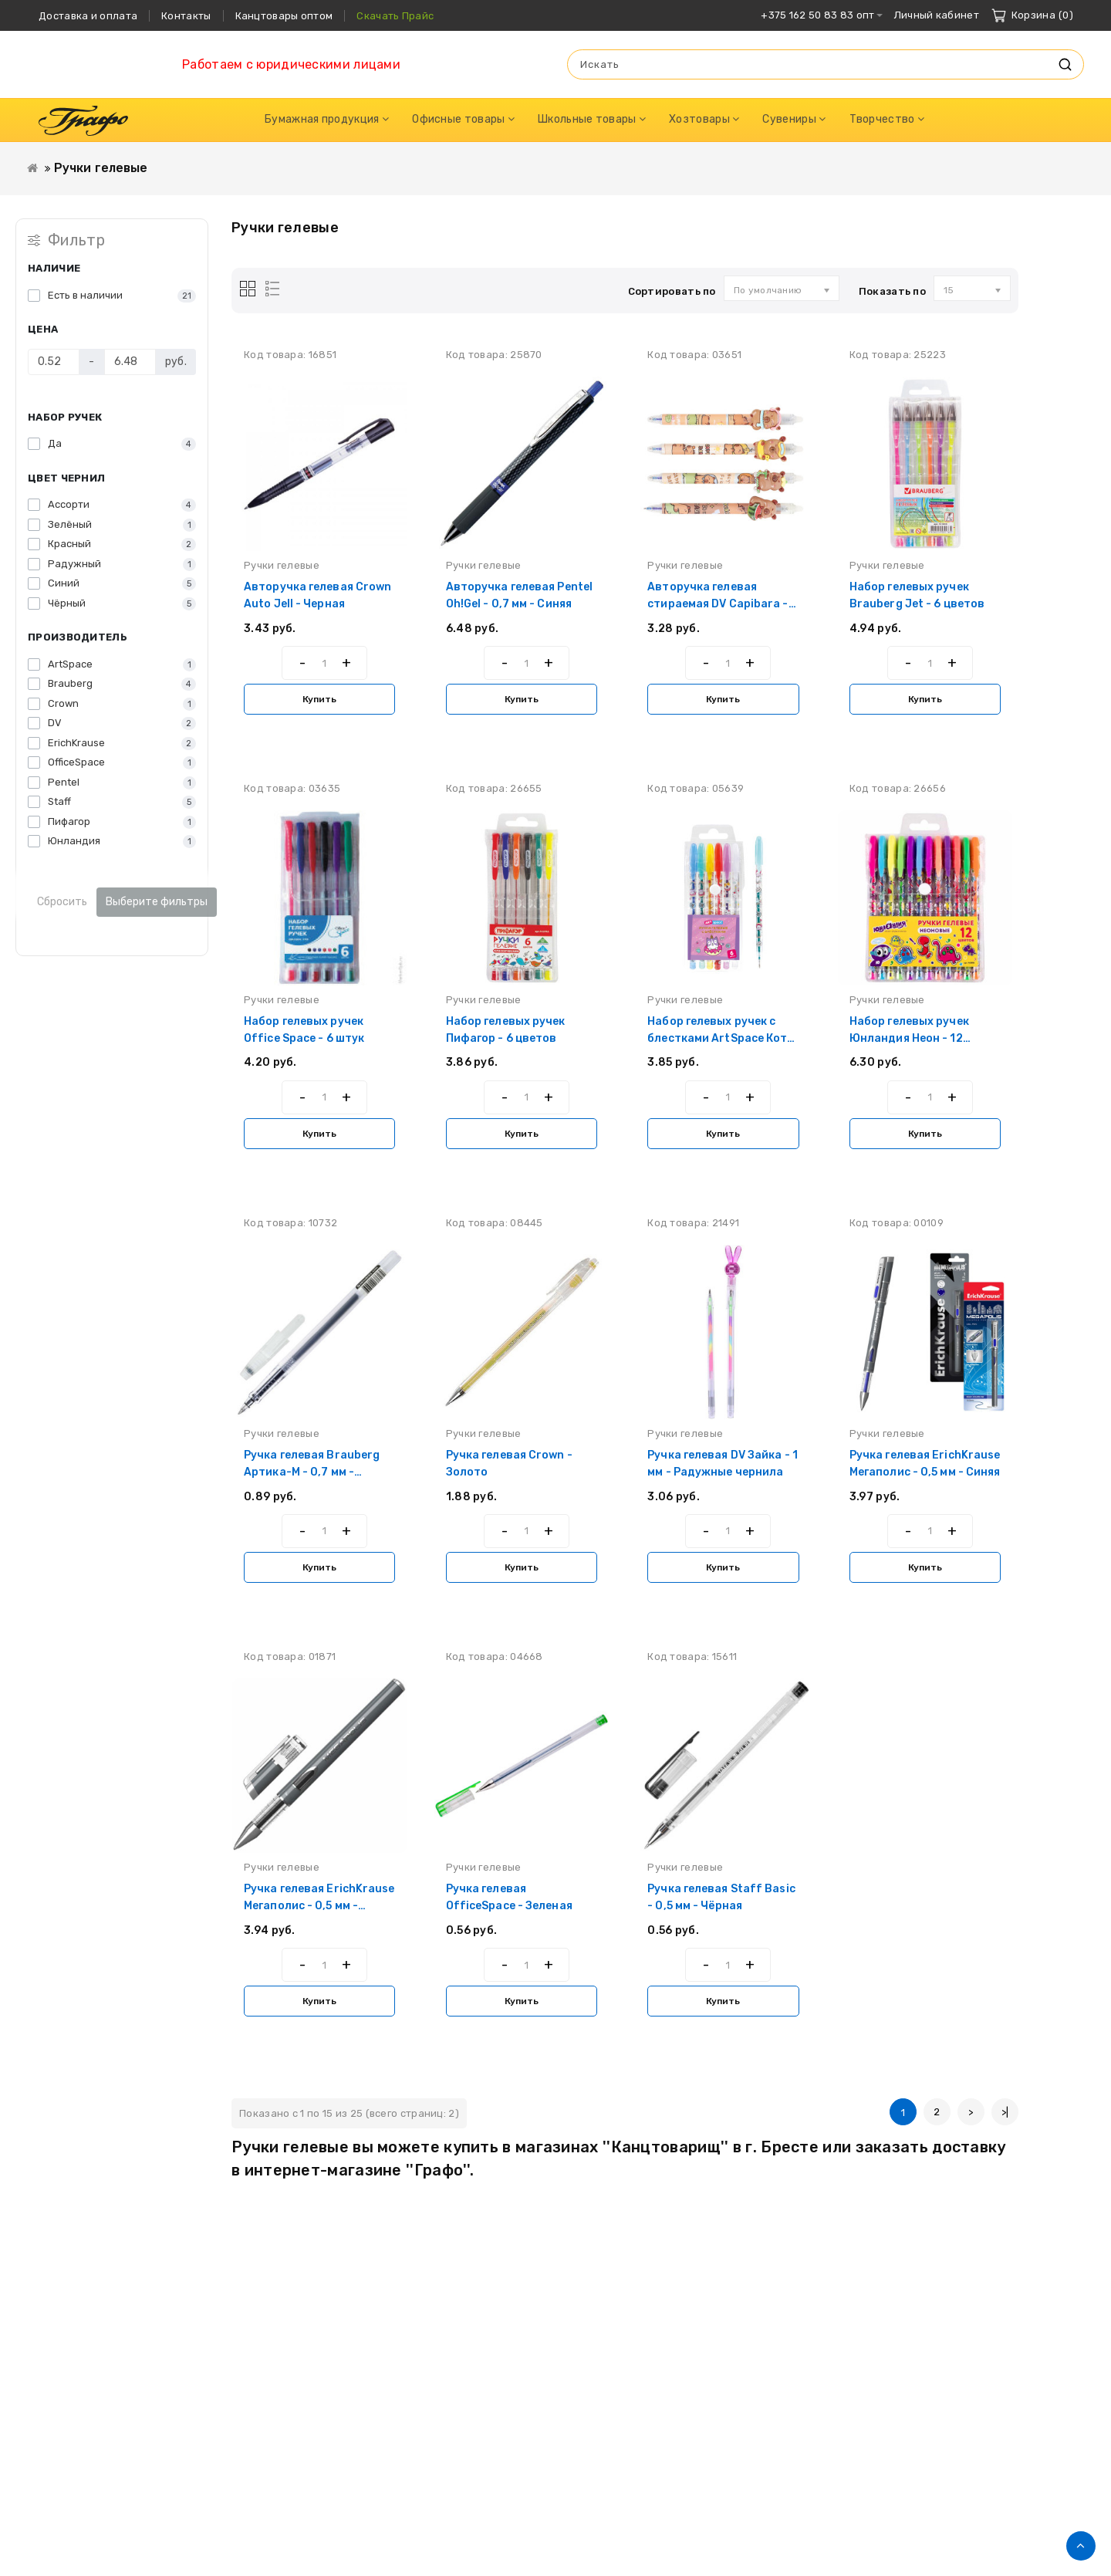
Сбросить (62, 901)
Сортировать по (672, 291)
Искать (1064, 64)
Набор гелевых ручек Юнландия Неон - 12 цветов (909, 1038)
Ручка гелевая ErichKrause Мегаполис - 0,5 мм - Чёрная (319, 1905)
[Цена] (53, 362)
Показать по (892, 291)
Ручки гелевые (100, 168)
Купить (319, 699)
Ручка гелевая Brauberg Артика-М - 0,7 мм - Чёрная (312, 1472)
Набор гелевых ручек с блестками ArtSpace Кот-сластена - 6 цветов (719, 1038)
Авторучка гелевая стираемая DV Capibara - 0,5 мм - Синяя (717, 603)
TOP (1081, 2546)
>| (1005, 2112)
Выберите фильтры (157, 901)
